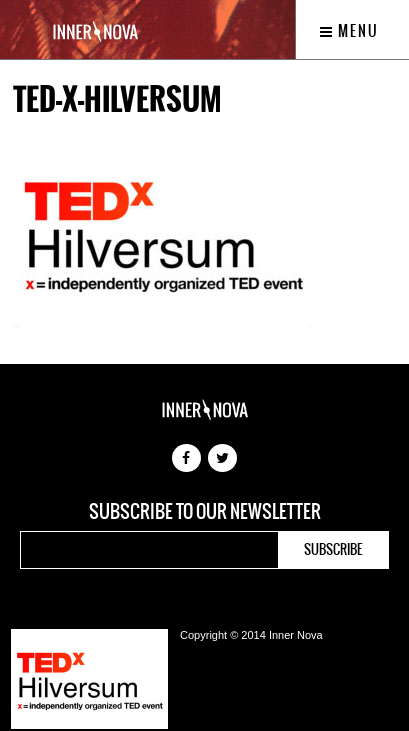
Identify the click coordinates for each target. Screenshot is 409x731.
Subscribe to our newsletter (205, 512)
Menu (349, 31)
